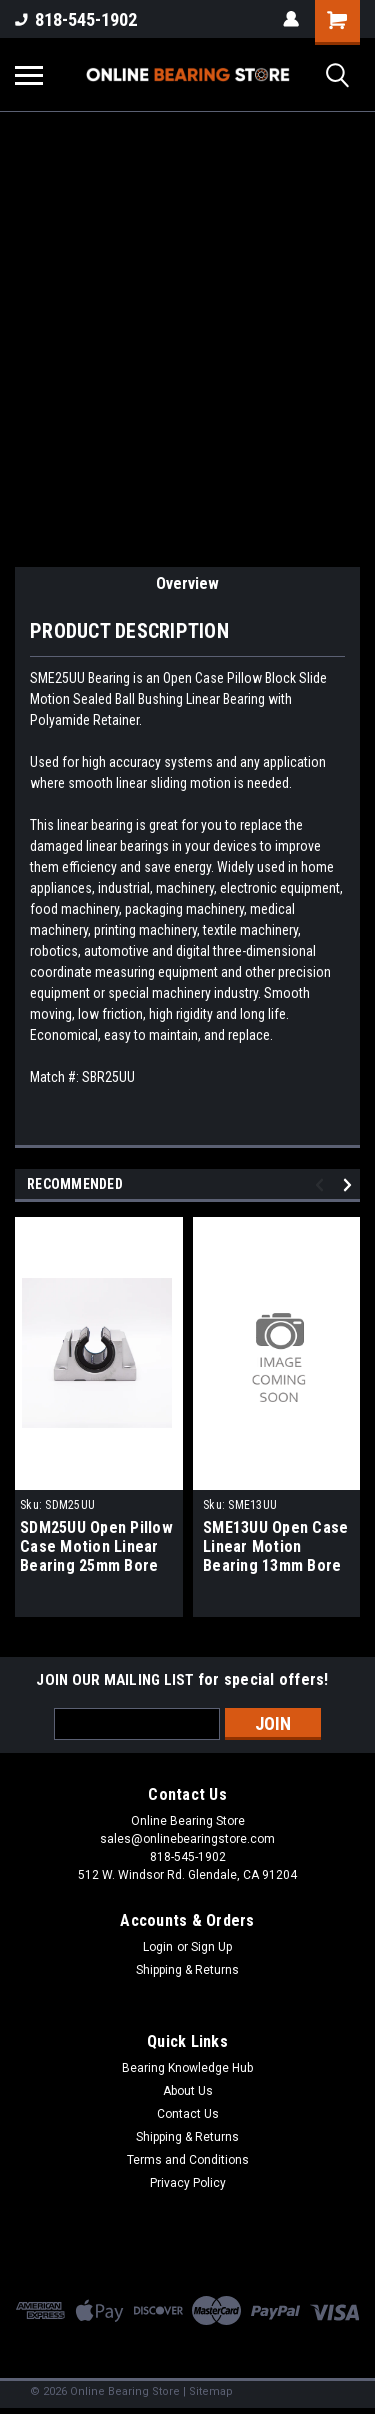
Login (158, 1947)
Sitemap (211, 2391)
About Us (188, 2091)
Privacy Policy (188, 2183)
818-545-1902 (76, 19)
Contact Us (188, 2114)
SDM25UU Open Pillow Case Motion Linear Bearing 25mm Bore (96, 1546)
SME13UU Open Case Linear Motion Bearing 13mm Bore (275, 1546)
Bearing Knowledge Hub (187, 2068)
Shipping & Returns (187, 1970)
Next (350, 1184)
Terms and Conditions (188, 2160)
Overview (187, 583)
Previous (322, 1184)
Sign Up (211, 1947)
